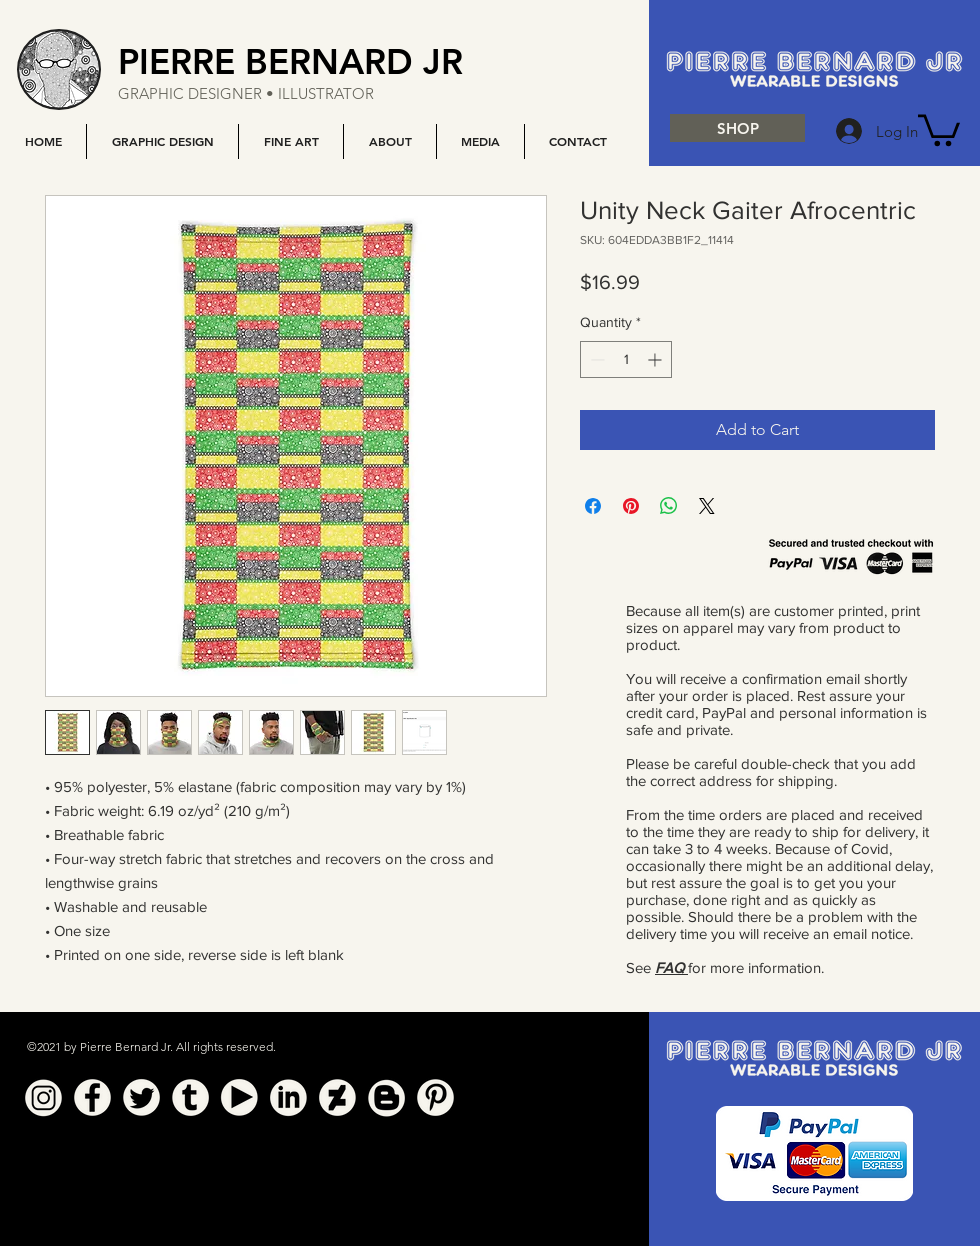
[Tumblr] (190, 1097)
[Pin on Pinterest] (631, 506)
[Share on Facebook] (593, 506)
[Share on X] (707, 506)
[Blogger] (386, 1097)
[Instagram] (43, 1097)
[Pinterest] (435, 1097)
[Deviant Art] (337, 1097)
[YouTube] (239, 1097)
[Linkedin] (288, 1097)
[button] (162, 141)
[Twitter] (141, 1097)
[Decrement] (595, 359)
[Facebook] (92, 1097)
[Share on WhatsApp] (669, 506)
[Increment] (656, 359)
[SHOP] (737, 128)
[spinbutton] (626, 359)
